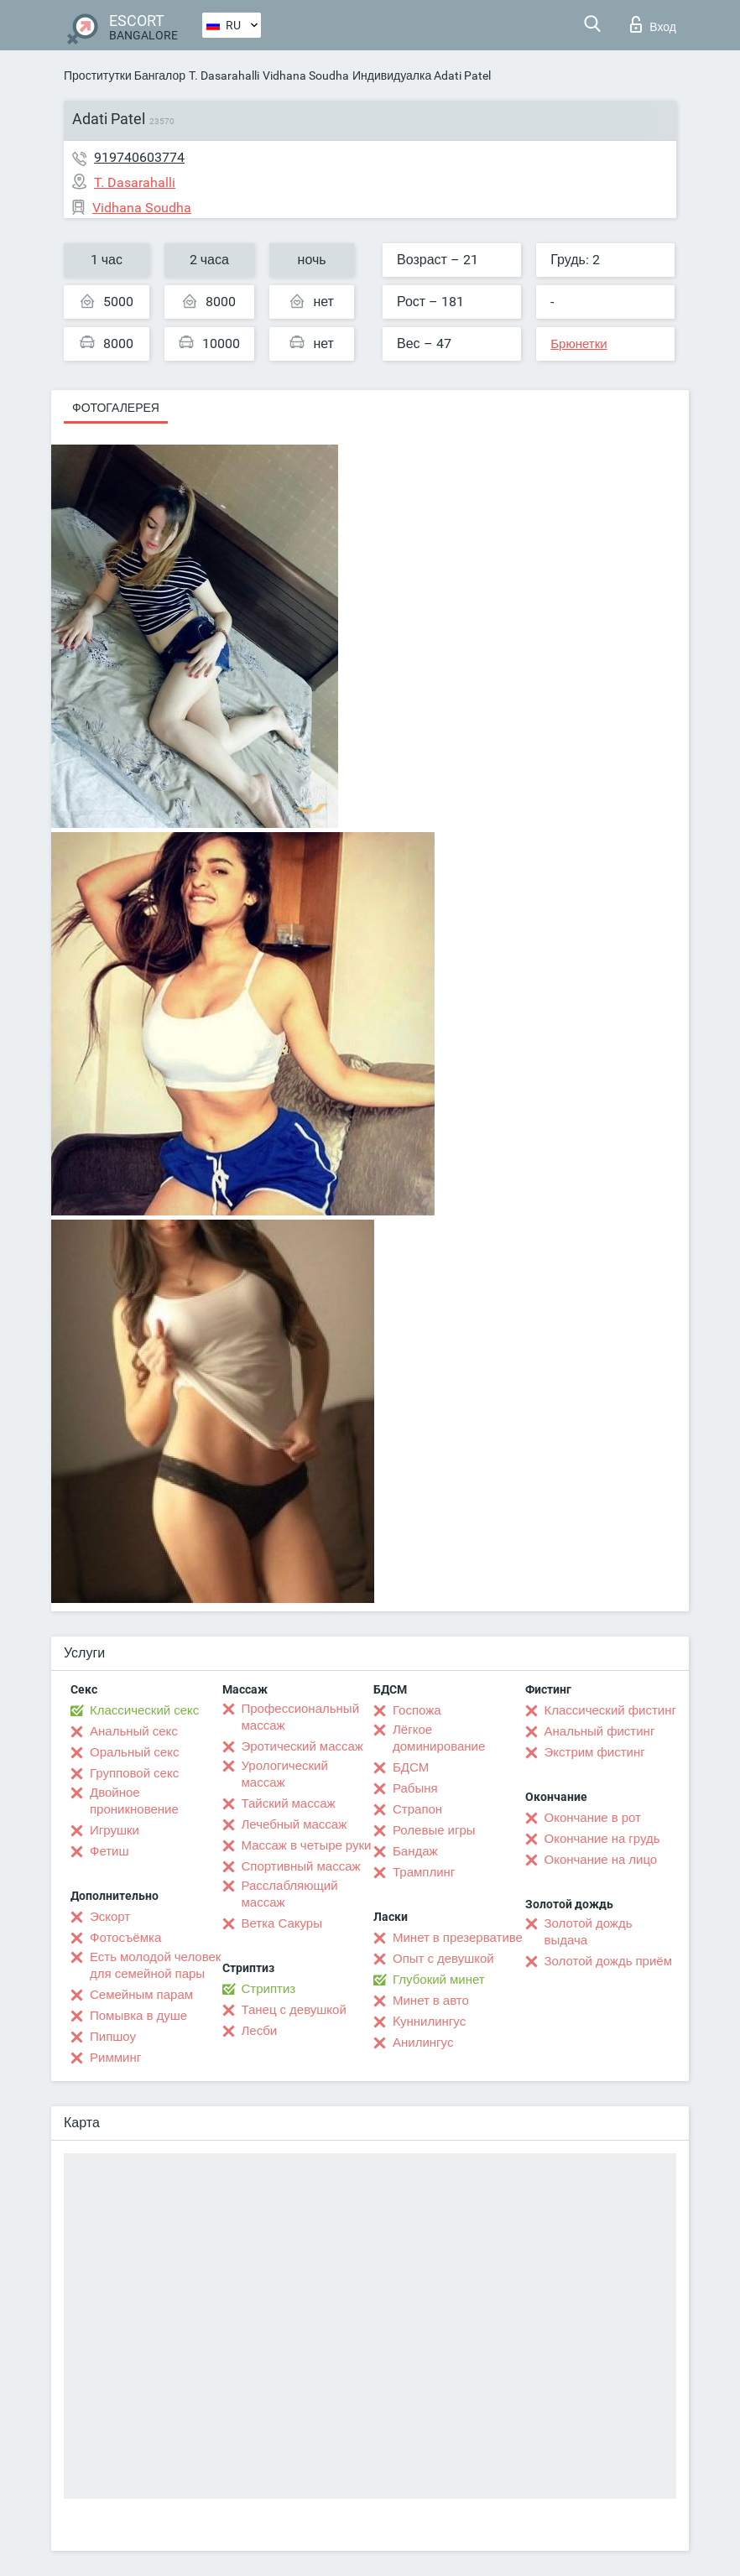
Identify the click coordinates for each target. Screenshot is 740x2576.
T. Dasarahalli (224, 75)
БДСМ (411, 1767)
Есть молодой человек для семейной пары (155, 1965)
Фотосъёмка (125, 1937)
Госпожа (417, 1710)
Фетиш (109, 1851)
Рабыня (415, 1788)
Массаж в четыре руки (307, 1845)
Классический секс (144, 1710)
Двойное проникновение (134, 1801)
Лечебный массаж (294, 1824)
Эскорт (110, 1916)
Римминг (115, 2057)
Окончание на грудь (602, 1838)
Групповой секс (134, 1773)
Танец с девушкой (294, 2009)
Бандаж (415, 1851)
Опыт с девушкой (443, 1958)
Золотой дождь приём (608, 1961)
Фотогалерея (115, 407)
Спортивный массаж (301, 1866)
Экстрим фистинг (595, 1752)
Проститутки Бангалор (124, 75)
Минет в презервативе (458, 1937)
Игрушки (114, 1830)
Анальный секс (134, 1731)
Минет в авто (431, 2000)
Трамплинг (424, 1872)
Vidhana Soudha (306, 75)
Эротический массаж (302, 1746)
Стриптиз (269, 1988)
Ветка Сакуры (282, 1923)
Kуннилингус (429, 2021)
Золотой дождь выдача (589, 1932)
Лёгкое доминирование (439, 1738)
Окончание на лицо (601, 1859)
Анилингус (423, 2042)
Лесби (260, 2030)
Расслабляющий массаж (290, 1894)
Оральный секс (134, 1752)
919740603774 (139, 157)
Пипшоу (113, 2036)
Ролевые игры (434, 1830)
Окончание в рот (593, 1817)
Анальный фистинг (600, 1731)
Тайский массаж (289, 1803)
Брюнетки (578, 343)
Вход (653, 24)
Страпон (417, 1809)
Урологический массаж (285, 1774)
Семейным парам (141, 1994)
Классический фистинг (610, 1710)
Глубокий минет (439, 1979)
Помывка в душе (138, 2015)
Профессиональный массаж (301, 1717)
